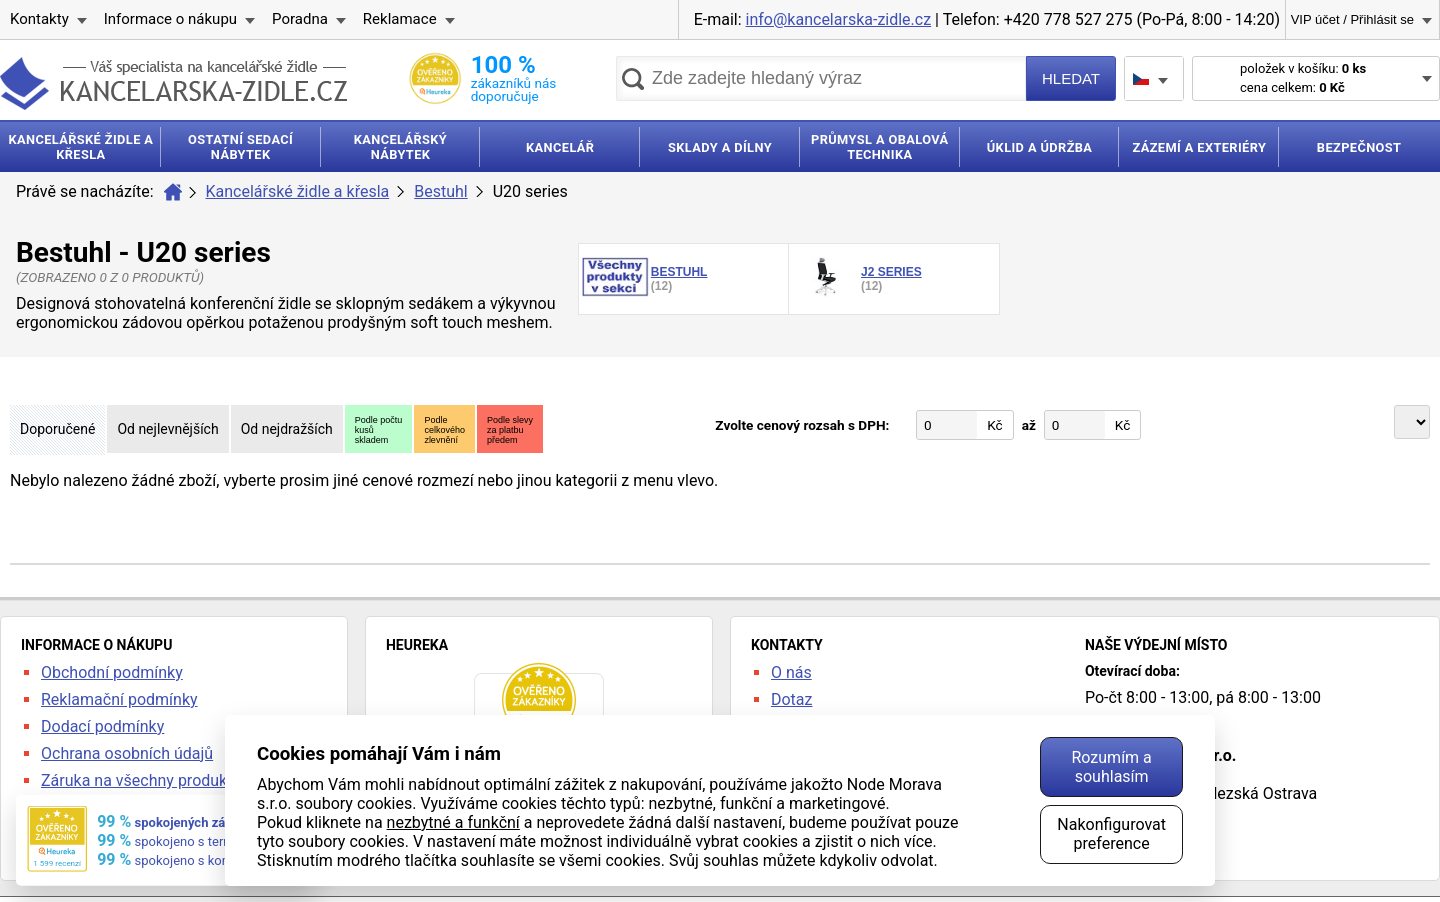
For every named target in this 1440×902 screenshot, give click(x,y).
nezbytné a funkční (453, 822)
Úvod (173, 192)
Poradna (300, 19)
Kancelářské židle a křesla (298, 191)
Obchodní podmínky (112, 672)
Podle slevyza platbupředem (510, 430)
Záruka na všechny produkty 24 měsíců (179, 780)
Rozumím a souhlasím (1111, 767)
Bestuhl (440, 191)
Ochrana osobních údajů (127, 753)
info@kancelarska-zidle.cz (839, 19)
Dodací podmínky (102, 726)
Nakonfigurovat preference (1111, 834)
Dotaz (792, 699)
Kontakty (39, 19)
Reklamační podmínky (119, 699)
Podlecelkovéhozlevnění (444, 430)
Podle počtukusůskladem (379, 430)
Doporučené (57, 429)
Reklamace (400, 19)
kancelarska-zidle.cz (173, 83)
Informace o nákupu (170, 19)
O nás (791, 672)
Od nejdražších (287, 429)
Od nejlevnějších (167, 429)
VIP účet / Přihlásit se (1352, 19)
